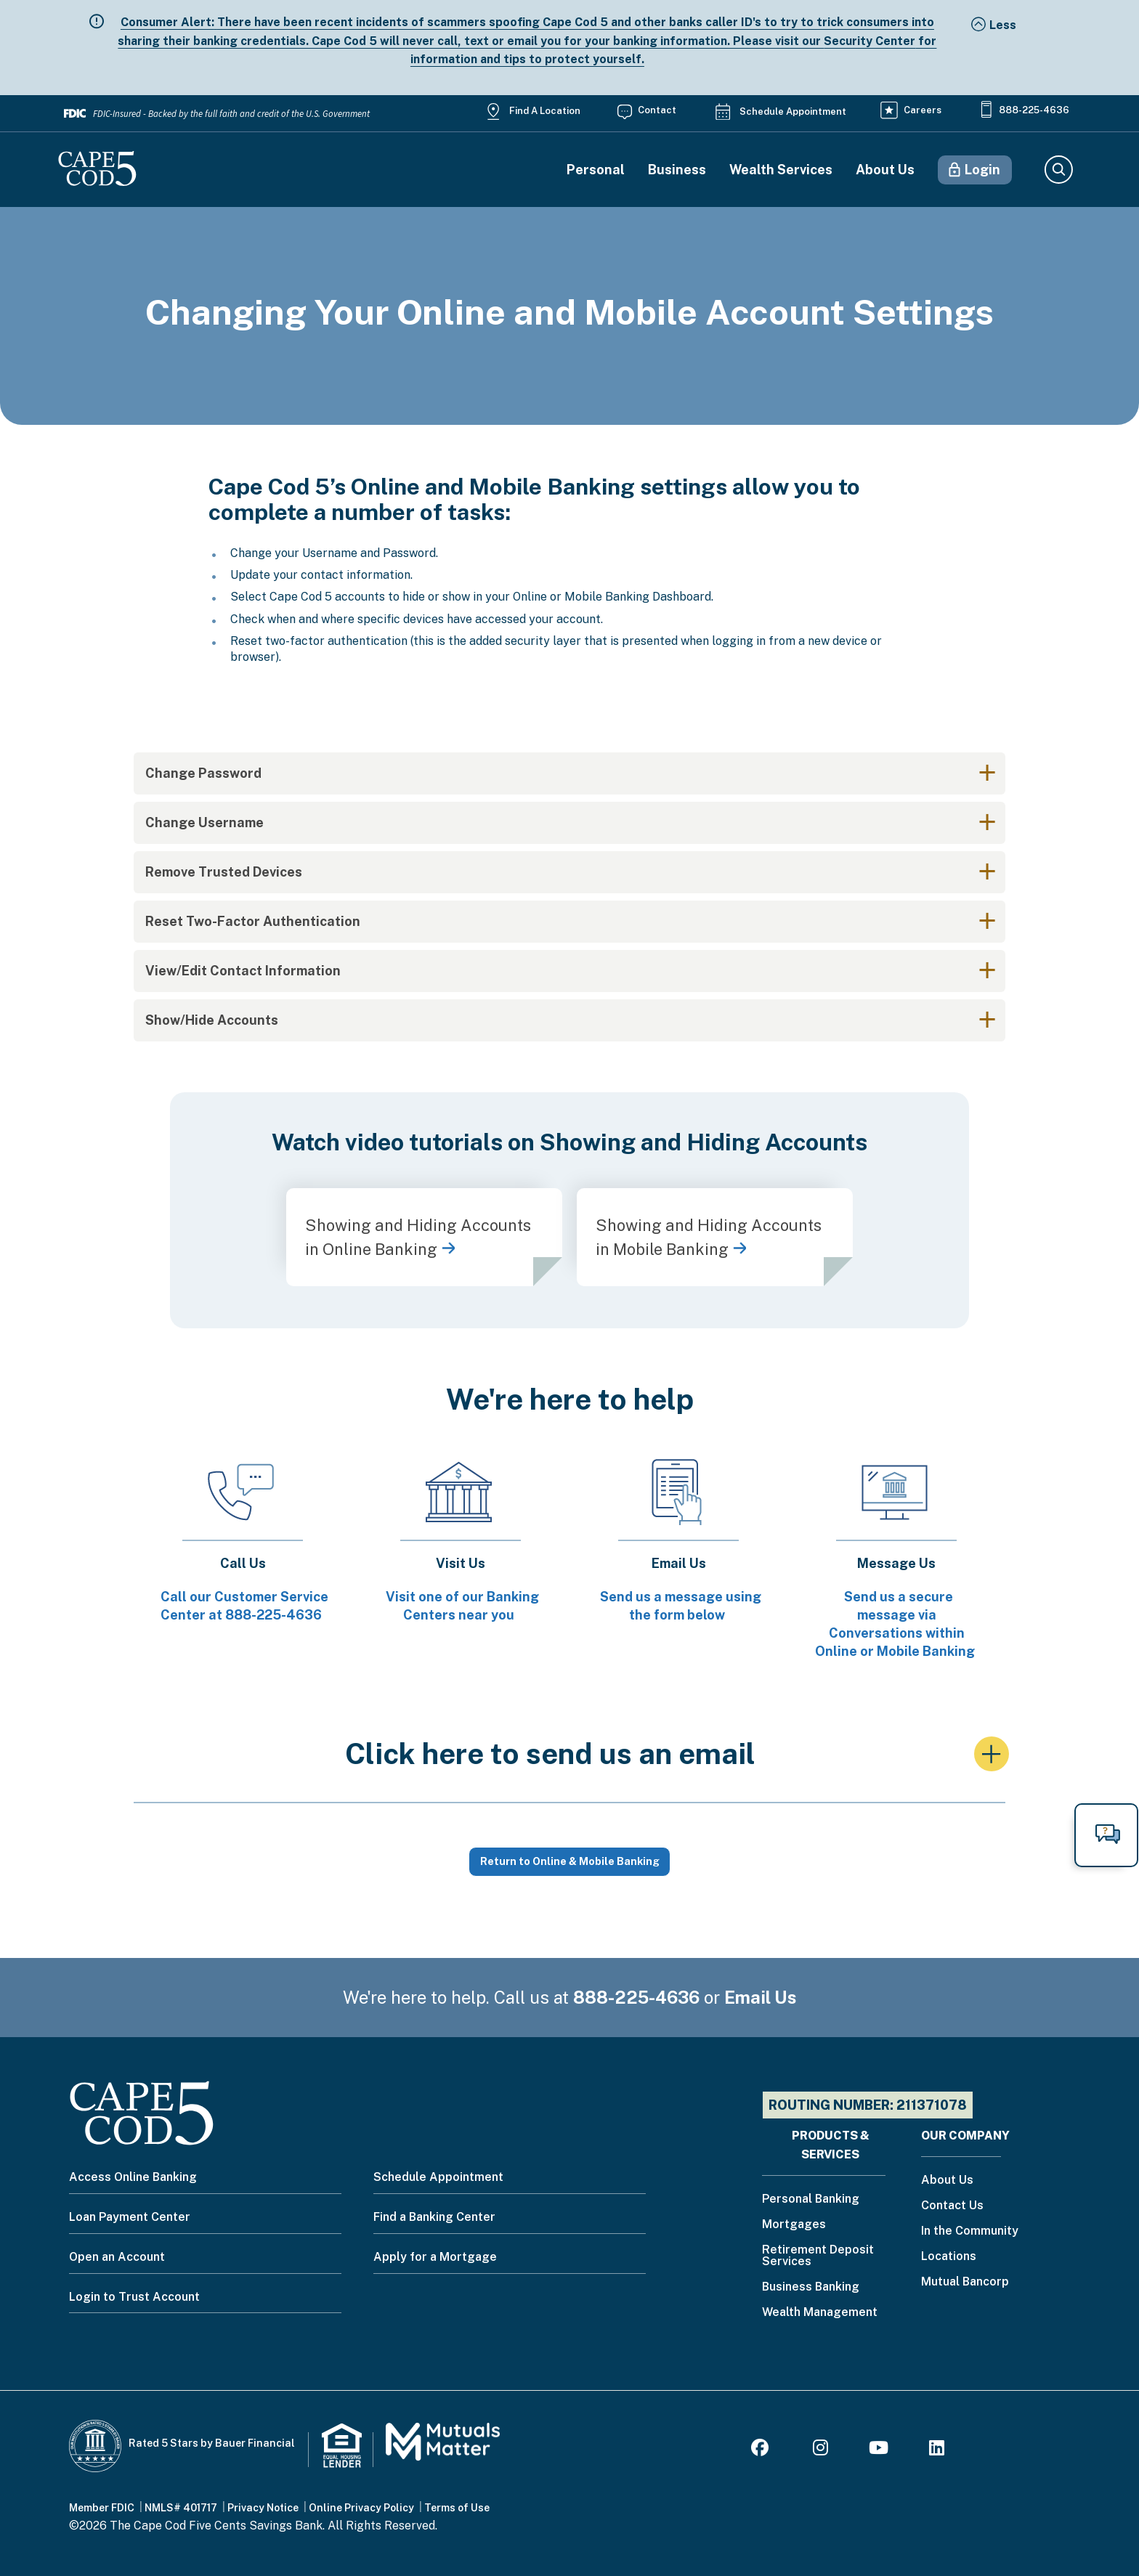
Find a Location (544, 110)
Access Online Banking (133, 2177)
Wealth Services (780, 170)
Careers (922, 110)
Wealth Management (819, 2313)
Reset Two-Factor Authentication (252, 921)
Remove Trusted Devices (223, 871)
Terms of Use (457, 2508)
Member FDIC (101, 2508)
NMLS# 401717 (181, 2508)
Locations (948, 2257)
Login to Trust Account (134, 2297)
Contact (657, 110)
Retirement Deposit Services (818, 2256)
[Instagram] (820, 2450)
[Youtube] (878, 2450)
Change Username (204, 822)
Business (677, 170)
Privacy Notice (263, 2508)
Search (1058, 170)
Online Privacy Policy (361, 2508)
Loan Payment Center (129, 2217)
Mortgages (794, 2225)
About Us (885, 170)
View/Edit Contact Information (243, 970)
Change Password (203, 773)
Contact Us (952, 2206)
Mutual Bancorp (965, 2282)
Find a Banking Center (434, 2217)
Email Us (760, 1997)
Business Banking (810, 2287)
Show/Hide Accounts (211, 1020)
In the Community (969, 2231)
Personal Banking (810, 2199)
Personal (596, 170)
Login (982, 169)
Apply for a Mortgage (435, 2257)
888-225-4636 (1034, 110)
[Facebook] (762, 2450)
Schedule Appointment (792, 111)
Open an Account (117, 2257)
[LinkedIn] (936, 2450)
